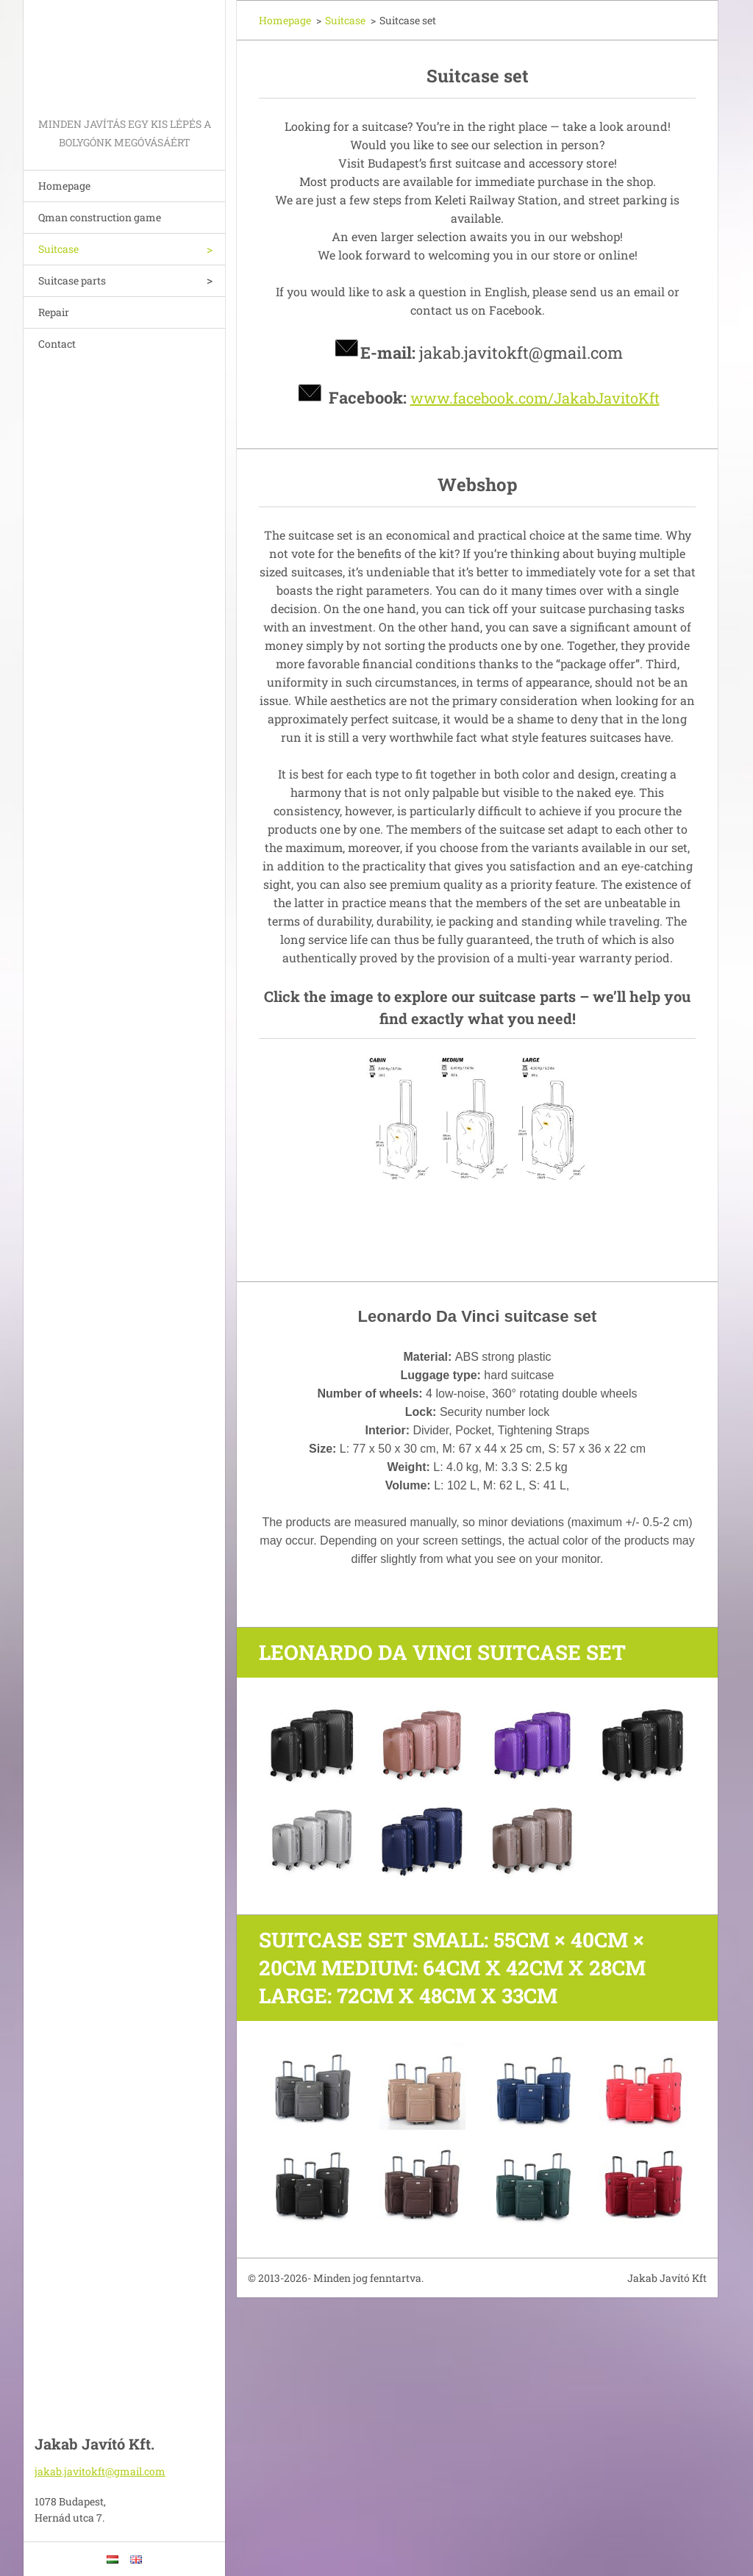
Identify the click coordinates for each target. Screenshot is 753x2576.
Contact (57, 344)
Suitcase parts (72, 280)
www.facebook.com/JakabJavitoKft (535, 397)
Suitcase (58, 249)
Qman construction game (99, 217)
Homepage (64, 186)
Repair (53, 312)
